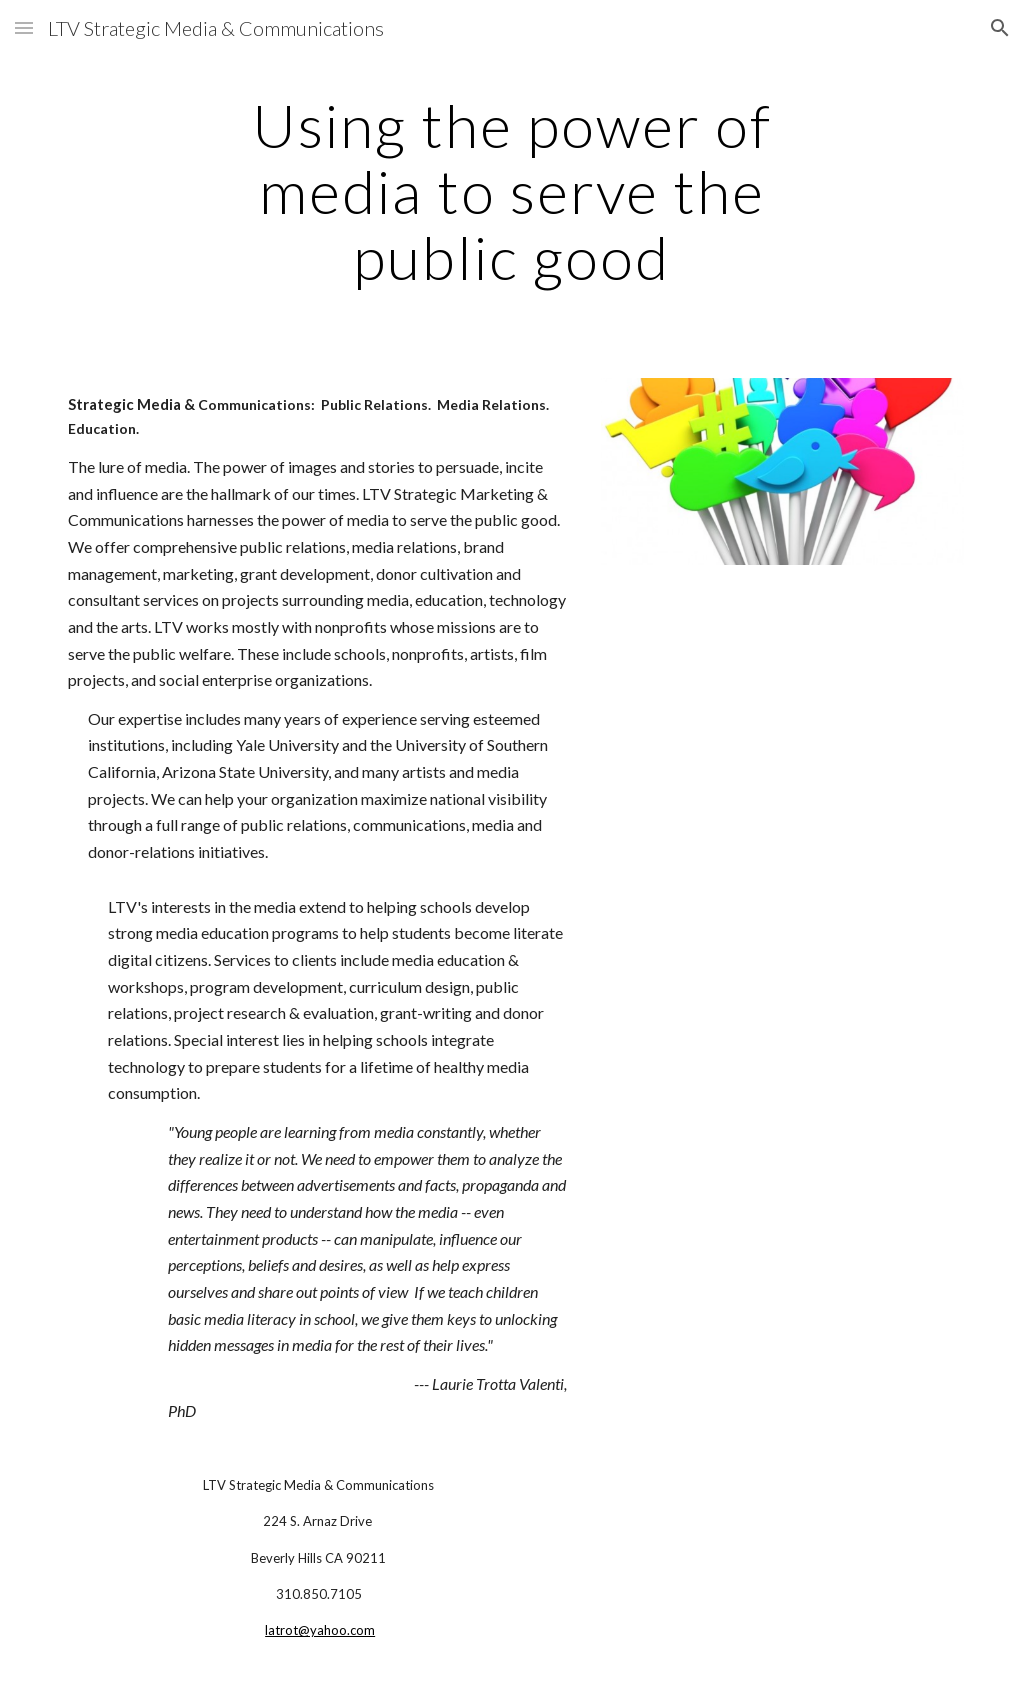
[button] (24, 27)
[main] (511, 191)
